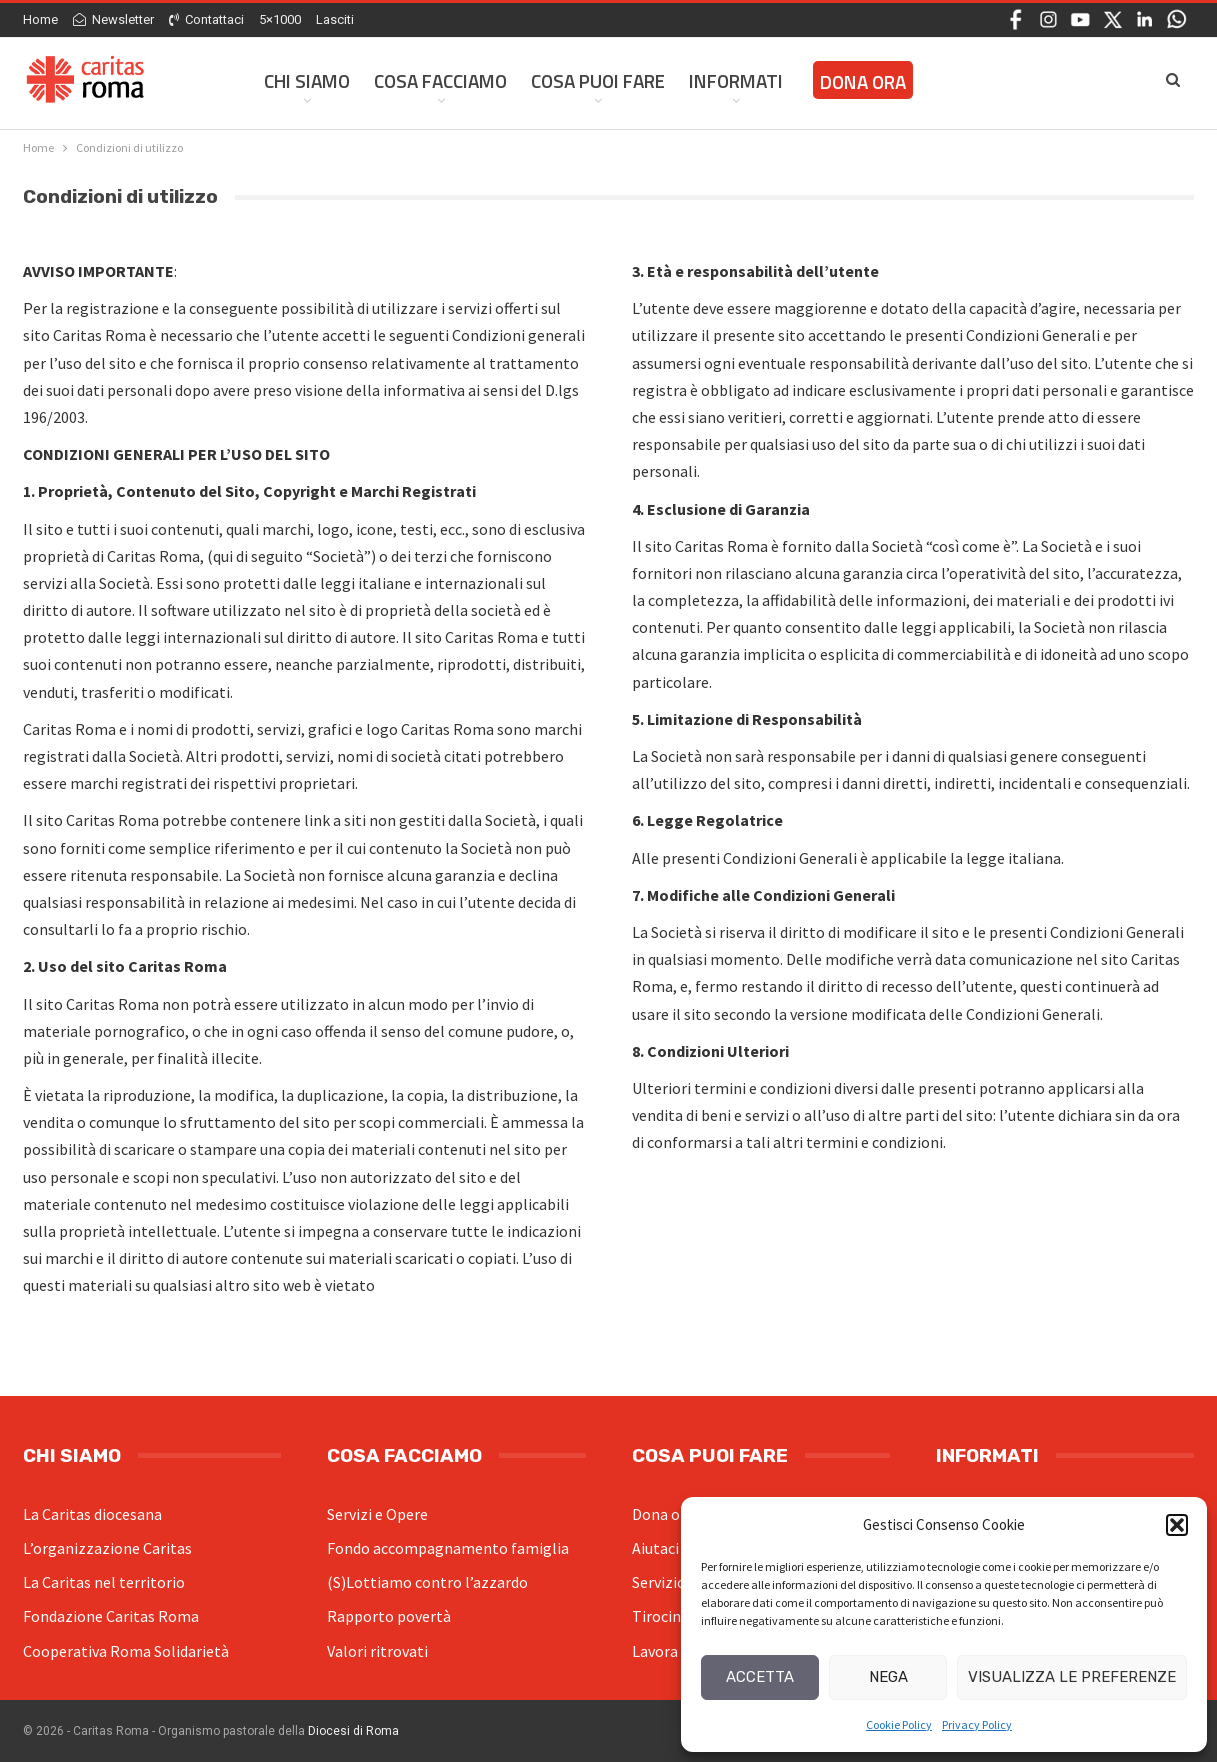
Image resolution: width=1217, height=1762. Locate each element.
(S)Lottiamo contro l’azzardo (427, 1582)
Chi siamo (307, 80)
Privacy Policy (977, 1724)
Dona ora (663, 1514)
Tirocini (658, 1616)
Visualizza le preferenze (1072, 1677)
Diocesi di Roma (353, 1731)
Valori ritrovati (377, 1651)
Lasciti (335, 19)
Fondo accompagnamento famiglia (448, 1548)
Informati (736, 80)
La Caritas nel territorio (104, 1582)
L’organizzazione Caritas (107, 1548)
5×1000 (280, 19)
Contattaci (206, 19)
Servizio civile (678, 1582)
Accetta (760, 1677)
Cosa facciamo (440, 80)
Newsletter (113, 19)
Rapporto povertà (389, 1616)
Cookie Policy (899, 1724)
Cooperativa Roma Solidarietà (126, 1651)
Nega (888, 1677)
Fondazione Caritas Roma (111, 1616)
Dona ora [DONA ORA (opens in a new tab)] (863, 81)
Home (40, 19)
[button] (1177, 1525)
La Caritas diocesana (92, 1514)
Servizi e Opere (377, 1514)
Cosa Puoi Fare (598, 80)
